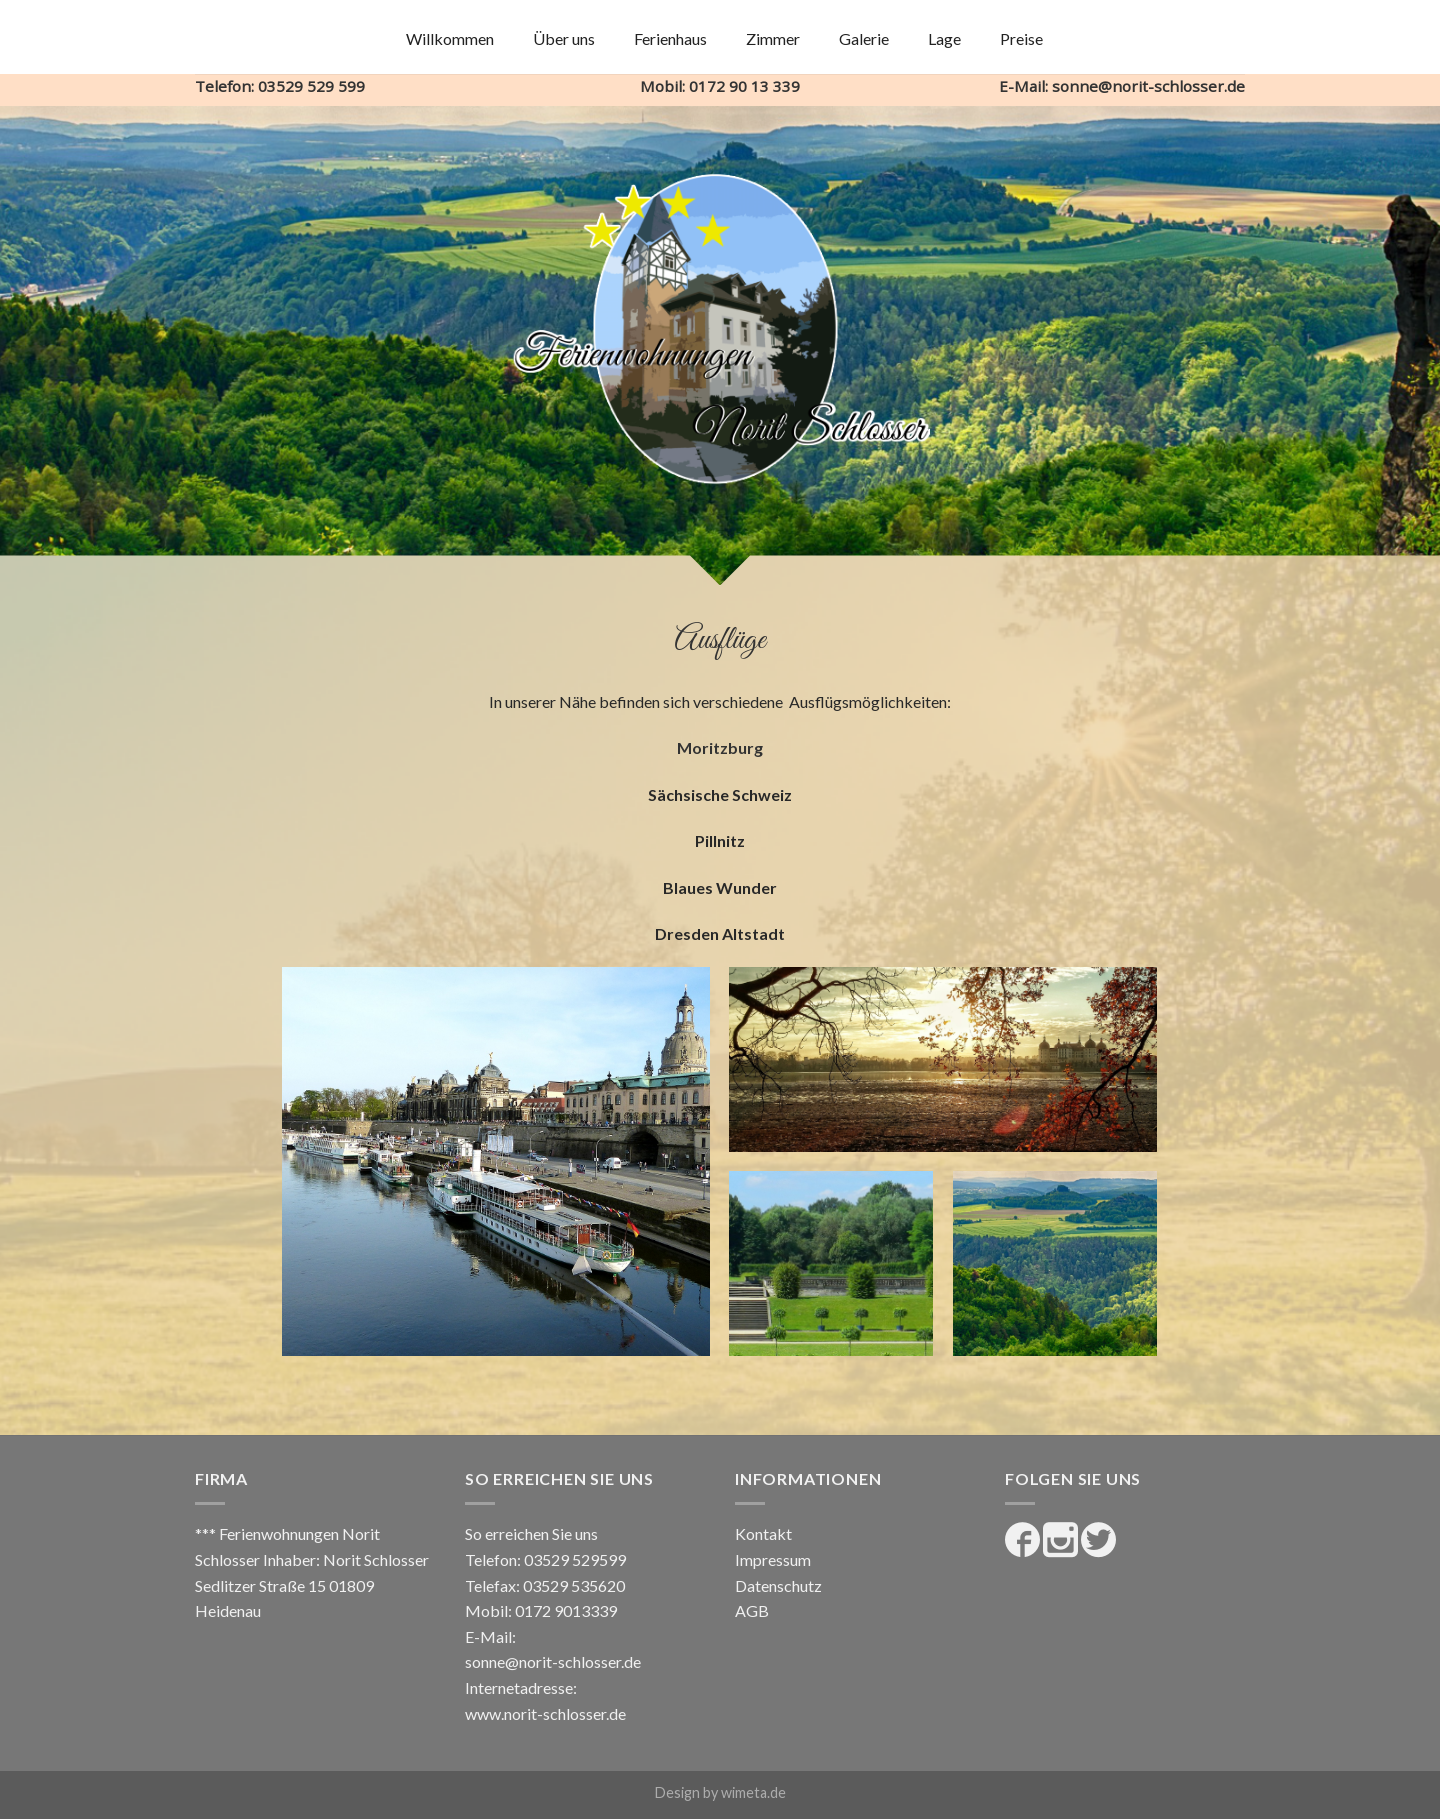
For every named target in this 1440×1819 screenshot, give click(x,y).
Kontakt (763, 1533)
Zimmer (773, 38)
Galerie (864, 38)
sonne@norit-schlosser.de (553, 1661)
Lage (944, 38)
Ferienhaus (670, 38)
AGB (752, 1610)
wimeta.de (753, 1792)
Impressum (773, 1559)
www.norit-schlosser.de (545, 1713)
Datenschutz (778, 1585)
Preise (1021, 38)
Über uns (564, 38)
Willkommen (450, 38)
